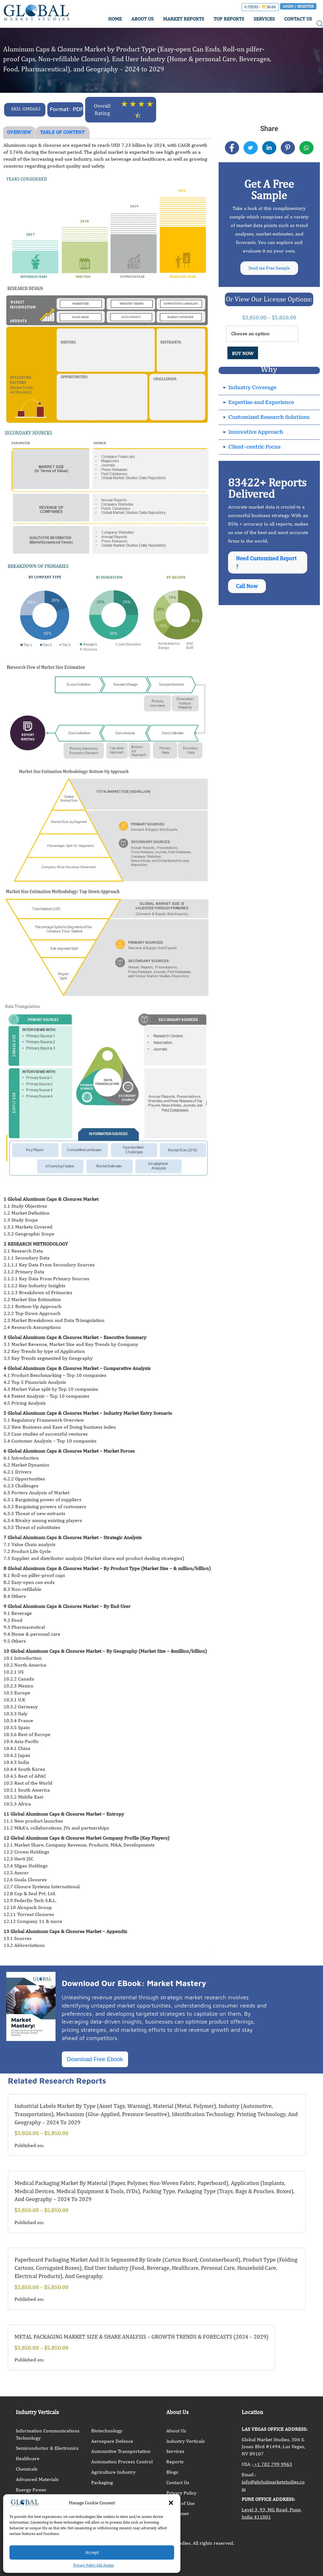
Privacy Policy (181, 2493)
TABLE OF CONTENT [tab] (62, 132)
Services (175, 2451)
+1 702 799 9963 (272, 2464)
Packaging (102, 2482)
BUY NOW (243, 356)
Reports (175, 2462)
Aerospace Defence (112, 2441)
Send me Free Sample (269, 269)
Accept (92, 2552)
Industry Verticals (185, 2441)
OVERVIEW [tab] (19, 132)
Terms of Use (180, 2503)
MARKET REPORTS (183, 19)
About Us (176, 2431)
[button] (171, 2503)
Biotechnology (106, 2431)
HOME (115, 19)
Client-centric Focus (254, 449)
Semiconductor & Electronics (47, 2448)
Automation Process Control (122, 2462)
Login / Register (298, 6)
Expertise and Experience (261, 405)
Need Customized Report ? (259, 566)
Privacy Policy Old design (93, 2565)
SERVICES (264, 19)
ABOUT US (142, 19)
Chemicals (27, 2469)
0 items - (260, 7)
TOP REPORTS (229, 19)
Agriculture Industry (113, 2472)
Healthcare (27, 2458)
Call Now (248, 592)
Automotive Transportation (120, 2451)
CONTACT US (298, 19)
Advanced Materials (37, 2479)
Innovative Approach (255, 434)
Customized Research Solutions (268, 419)
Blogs (172, 2472)
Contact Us (177, 2482)
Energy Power (31, 2490)
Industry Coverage (252, 390)
